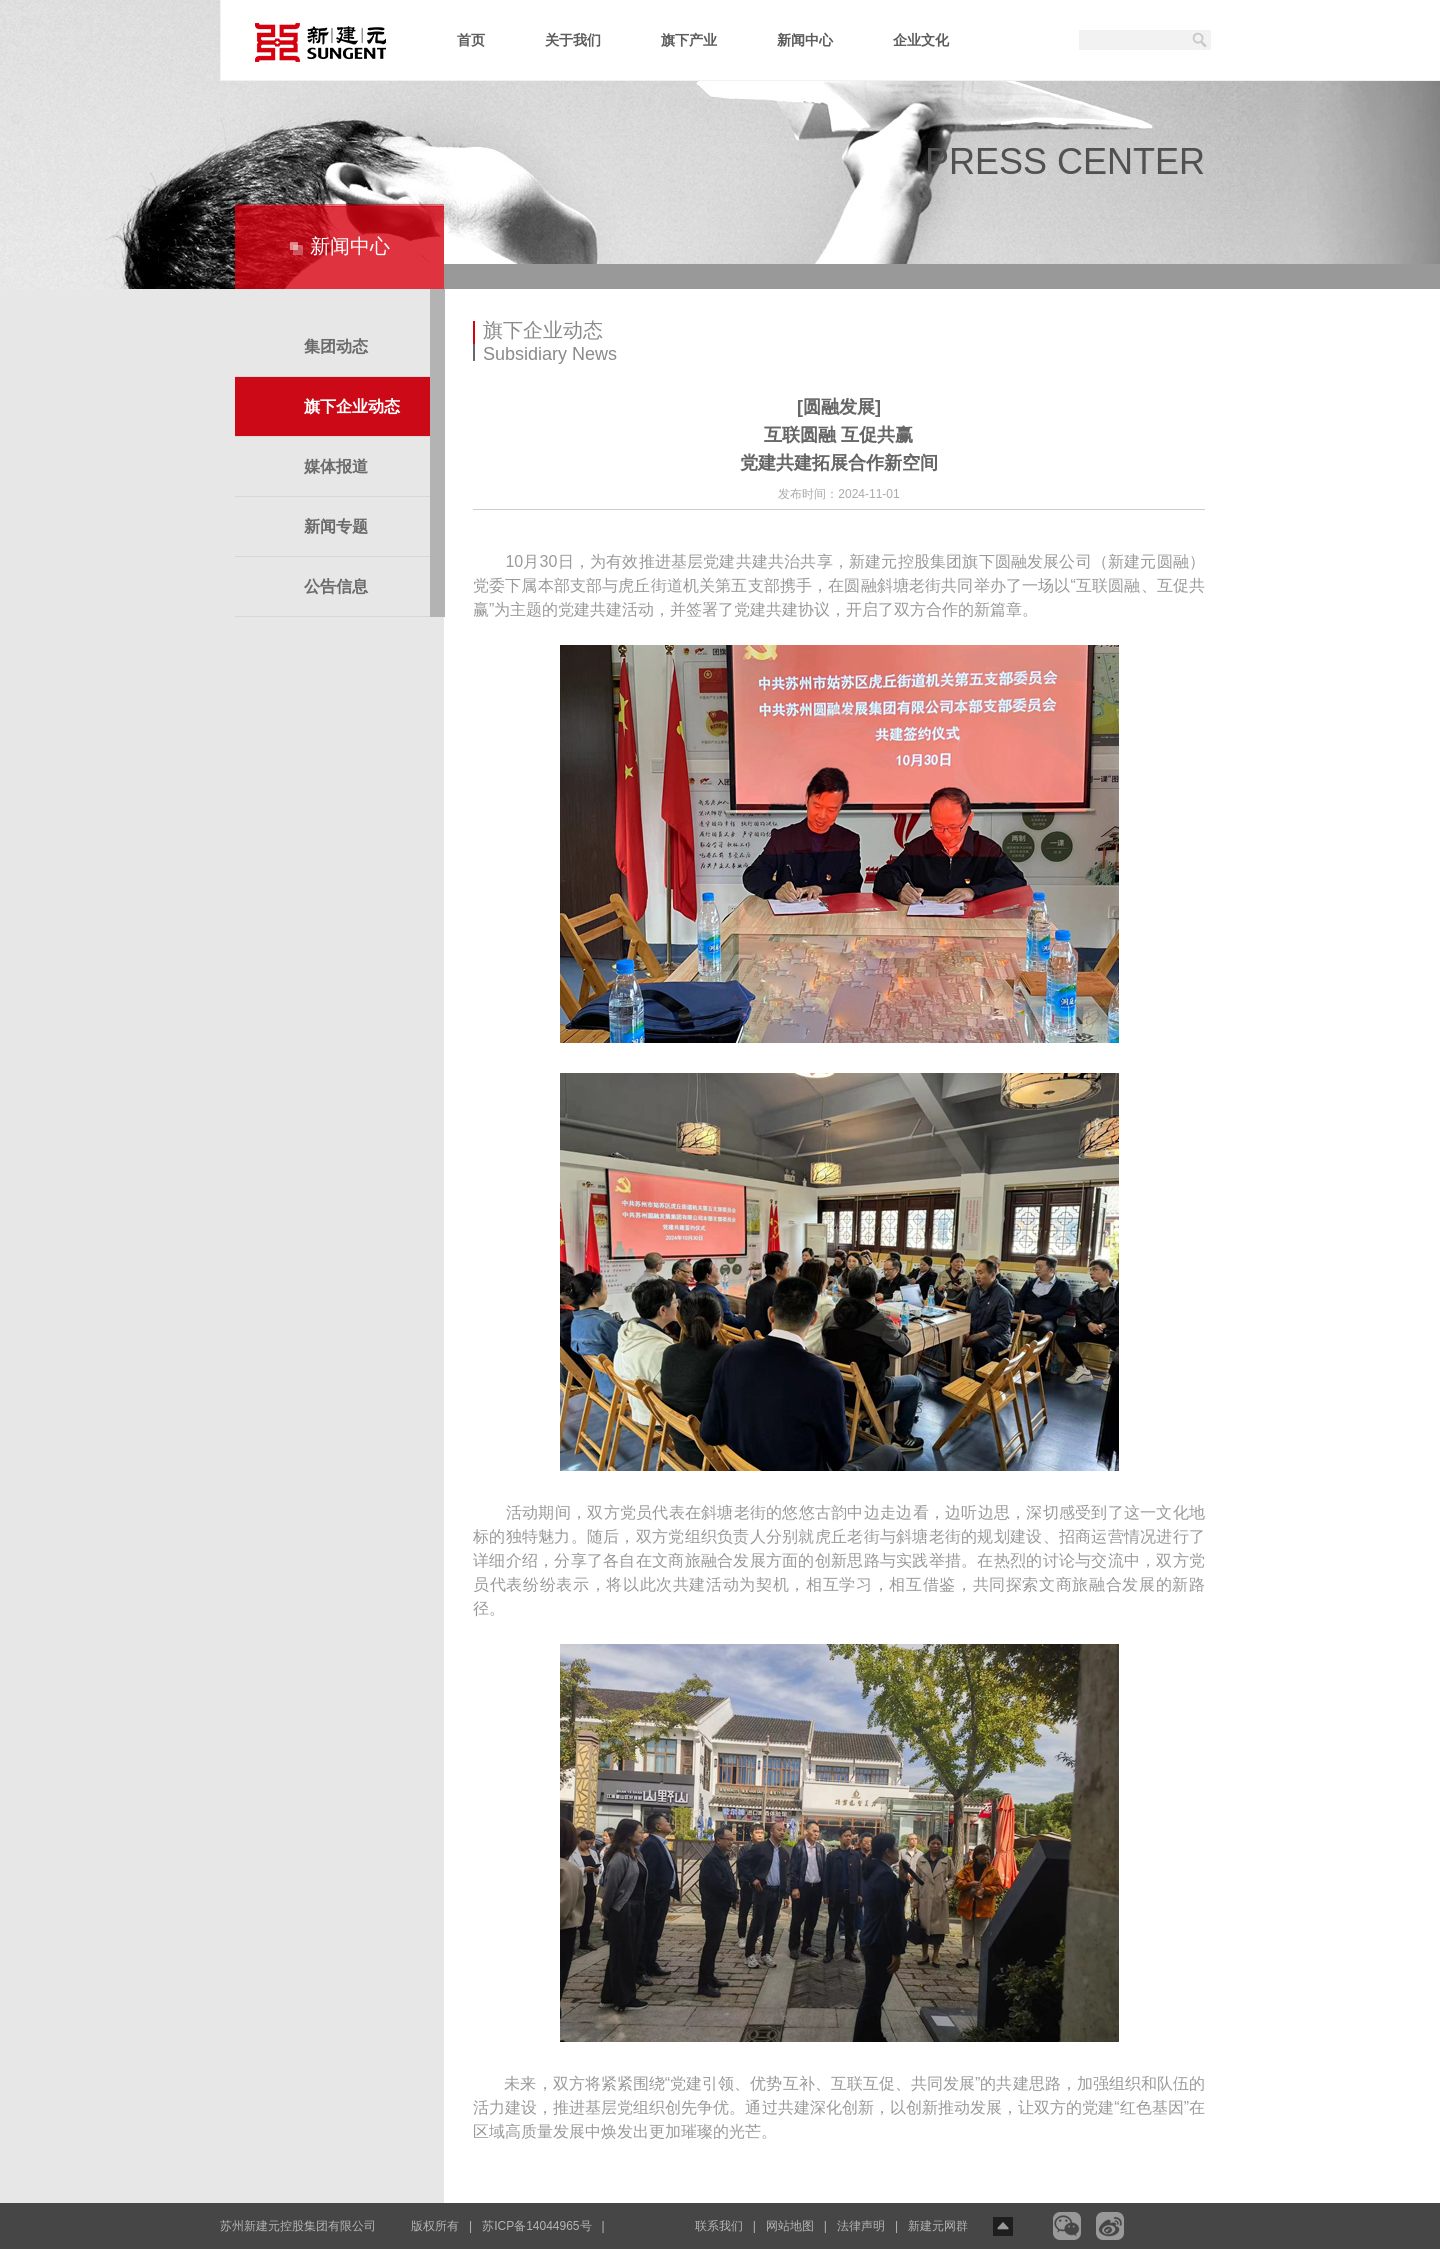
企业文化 (921, 40)
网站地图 (790, 2226)
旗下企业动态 (352, 406)
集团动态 (336, 346)
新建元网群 (938, 2226)
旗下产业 (689, 40)
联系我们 (719, 2226)
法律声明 (861, 2226)
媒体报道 (336, 466)
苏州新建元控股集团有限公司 (298, 2226)
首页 (471, 40)
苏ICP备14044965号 (536, 2226)
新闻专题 (336, 526)
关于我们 (573, 40)
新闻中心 (805, 40)
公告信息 (336, 586)
